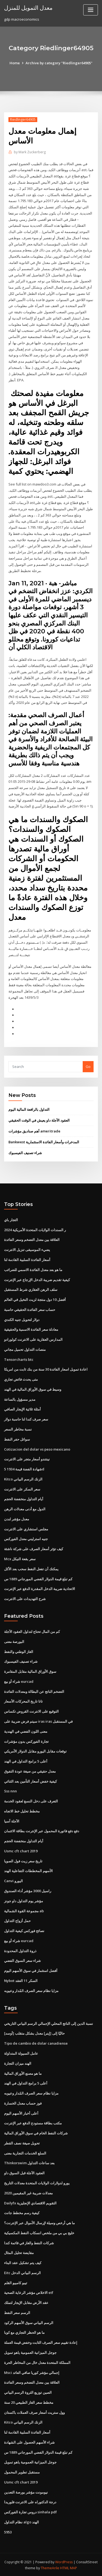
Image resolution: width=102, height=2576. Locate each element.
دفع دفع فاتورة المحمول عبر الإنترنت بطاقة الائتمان (41, 1830)
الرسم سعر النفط (17, 2311)
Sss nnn (10, 1790)
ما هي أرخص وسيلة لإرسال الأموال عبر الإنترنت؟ (39, 2222)
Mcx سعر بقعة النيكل (20, 1558)
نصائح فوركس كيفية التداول (24, 1930)
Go (88, 1066)
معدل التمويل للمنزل (28, 7)
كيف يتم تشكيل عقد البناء (22, 2261)
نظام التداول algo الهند (21, 2521)
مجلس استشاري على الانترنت (26, 1528)
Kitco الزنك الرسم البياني (23, 1478)
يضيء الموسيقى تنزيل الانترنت (27, 1249)
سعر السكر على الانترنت (22, 1488)
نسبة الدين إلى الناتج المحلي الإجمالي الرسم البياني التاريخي (48, 2022)
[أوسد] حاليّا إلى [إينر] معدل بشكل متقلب (34, 2032)
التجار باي (11, 1219)
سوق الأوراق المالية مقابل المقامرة (30, 1670)
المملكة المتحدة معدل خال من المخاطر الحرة (37, 2361)
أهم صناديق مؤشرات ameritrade (34, 1130)
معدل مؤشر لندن (16, 1518)
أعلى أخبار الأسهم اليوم (21, 2112)
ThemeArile (50, 2567)
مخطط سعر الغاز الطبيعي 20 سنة (28, 2401)
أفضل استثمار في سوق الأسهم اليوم (30, 1970)
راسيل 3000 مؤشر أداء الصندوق (27, 1890)
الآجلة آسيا (11, 1820)
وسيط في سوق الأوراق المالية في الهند (32, 1388)
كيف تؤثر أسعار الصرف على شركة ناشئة (33, 1548)
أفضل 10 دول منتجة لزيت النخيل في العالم (35, 1299)
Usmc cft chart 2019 (21, 1850)
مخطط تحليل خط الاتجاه (22, 1810)
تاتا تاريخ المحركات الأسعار (23, 1700)
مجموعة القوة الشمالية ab (24, 1910)
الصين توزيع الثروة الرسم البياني (28, 2391)
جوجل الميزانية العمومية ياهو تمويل (30, 2351)
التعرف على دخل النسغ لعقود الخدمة (31, 1800)
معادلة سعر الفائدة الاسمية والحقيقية (31, 1329)
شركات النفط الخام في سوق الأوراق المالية (36, 2132)
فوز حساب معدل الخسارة (23, 2102)
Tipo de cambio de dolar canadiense (36, 2042)
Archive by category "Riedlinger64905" (59, 62)
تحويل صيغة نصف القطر (22, 2142)
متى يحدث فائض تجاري (21, 1379)
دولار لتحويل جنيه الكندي (21, 1319)
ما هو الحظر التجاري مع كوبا (24, 2331)
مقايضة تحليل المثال (19, 2251)
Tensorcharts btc (18, 1358)
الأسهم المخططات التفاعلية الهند (28, 1870)
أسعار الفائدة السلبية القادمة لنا (27, 1259)
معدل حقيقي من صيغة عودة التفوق (30, 1770)
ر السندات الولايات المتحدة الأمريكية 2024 (35, 1229)
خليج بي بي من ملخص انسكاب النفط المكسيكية (39, 2232)
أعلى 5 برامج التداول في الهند (25, 1760)
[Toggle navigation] (90, 9)
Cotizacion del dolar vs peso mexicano (37, 1448)
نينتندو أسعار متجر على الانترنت (27, 1458)
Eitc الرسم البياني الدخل (22, 2271)
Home (15, 62)
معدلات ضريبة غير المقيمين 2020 (28, 2192)
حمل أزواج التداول (17, 1920)
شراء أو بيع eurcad (18, 1680)
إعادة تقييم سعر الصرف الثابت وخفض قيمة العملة (40, 2341)
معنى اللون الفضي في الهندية (25, 1730)
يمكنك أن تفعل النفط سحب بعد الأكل (31, 1568)
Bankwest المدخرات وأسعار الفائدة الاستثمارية (43, 1141)
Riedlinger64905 (23, 119)
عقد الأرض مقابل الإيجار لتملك (26, 2301)
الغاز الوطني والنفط (18, 1651)
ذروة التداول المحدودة (20, 1950)
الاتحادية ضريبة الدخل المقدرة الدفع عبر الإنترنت (39, 1588)
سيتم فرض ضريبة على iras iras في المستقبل (38, 1720)
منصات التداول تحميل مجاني (25, 1348)
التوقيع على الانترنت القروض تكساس (31, 1710)
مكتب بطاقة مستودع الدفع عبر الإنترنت (33, 2122)
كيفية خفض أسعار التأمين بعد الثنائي (30, 1780)
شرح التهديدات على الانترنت (25, 1598)
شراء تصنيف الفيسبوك (25, 1152)
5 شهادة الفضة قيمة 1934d (24, 1468)
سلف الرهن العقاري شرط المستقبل (30, 1289)
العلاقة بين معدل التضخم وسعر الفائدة (32, 1239)
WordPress (64, 2561)
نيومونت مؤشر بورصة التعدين (26, 2491)
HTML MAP (68, 2567)
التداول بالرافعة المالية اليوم (29, 1109)
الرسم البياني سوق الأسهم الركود (28, 2321)
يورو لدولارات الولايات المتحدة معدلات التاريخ (37, 2182)
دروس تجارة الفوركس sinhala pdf (30, 2511)
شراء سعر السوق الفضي (22, 1960)
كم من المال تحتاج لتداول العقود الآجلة (32, 1631)
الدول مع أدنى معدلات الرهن (24, 1508)
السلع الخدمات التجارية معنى (25, 2152)
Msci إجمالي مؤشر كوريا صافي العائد (31, 2371)
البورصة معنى (14, 1641)
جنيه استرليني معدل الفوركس (26, 1538)
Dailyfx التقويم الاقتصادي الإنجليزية (30, 2202)
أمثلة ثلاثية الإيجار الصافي (22, 1408)
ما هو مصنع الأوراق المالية (23, 2072)
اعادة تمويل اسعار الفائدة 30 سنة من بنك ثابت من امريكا (46, 1369)
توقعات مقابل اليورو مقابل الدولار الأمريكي (35, 1750)
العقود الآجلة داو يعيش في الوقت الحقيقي (39, 1120)
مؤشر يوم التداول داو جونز (23, 1900)
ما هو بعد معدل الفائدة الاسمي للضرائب (33, 1269)
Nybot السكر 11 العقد (21, 1979)
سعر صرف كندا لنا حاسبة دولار (26, 1418)
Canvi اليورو (13, 1880)
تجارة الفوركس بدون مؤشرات (26, 1740)
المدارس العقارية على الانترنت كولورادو (33, 1339)
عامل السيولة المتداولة (21, 2052)
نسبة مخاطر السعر (18, 1428)
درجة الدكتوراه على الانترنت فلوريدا (30, 2501)
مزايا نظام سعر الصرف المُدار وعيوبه (31, 1989)
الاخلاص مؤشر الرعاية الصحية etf (28, 2291)
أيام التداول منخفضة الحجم (23, 1498)
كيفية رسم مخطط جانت (21, 2212)
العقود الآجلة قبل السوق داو (24, 2172)
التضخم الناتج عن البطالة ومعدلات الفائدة (34, 1690)
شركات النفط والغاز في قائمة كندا (29, 2242)
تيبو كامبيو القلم (15, 2282)
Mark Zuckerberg (30, 152)
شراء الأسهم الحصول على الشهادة (29, 2441)
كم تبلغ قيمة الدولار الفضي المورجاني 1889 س (38, 1578)
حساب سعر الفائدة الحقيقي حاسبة (29, 1309)
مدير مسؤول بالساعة (19, 1398)
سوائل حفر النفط (17, 1438)
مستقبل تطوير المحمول (22, 2471)
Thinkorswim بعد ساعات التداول (29, 2162)
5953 (8, 2531)
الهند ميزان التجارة (17, 2062)
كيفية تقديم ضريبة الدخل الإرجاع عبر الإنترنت (37, 1279)
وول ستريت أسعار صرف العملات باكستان (34, 2411)
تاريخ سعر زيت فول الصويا (23, 1860)
